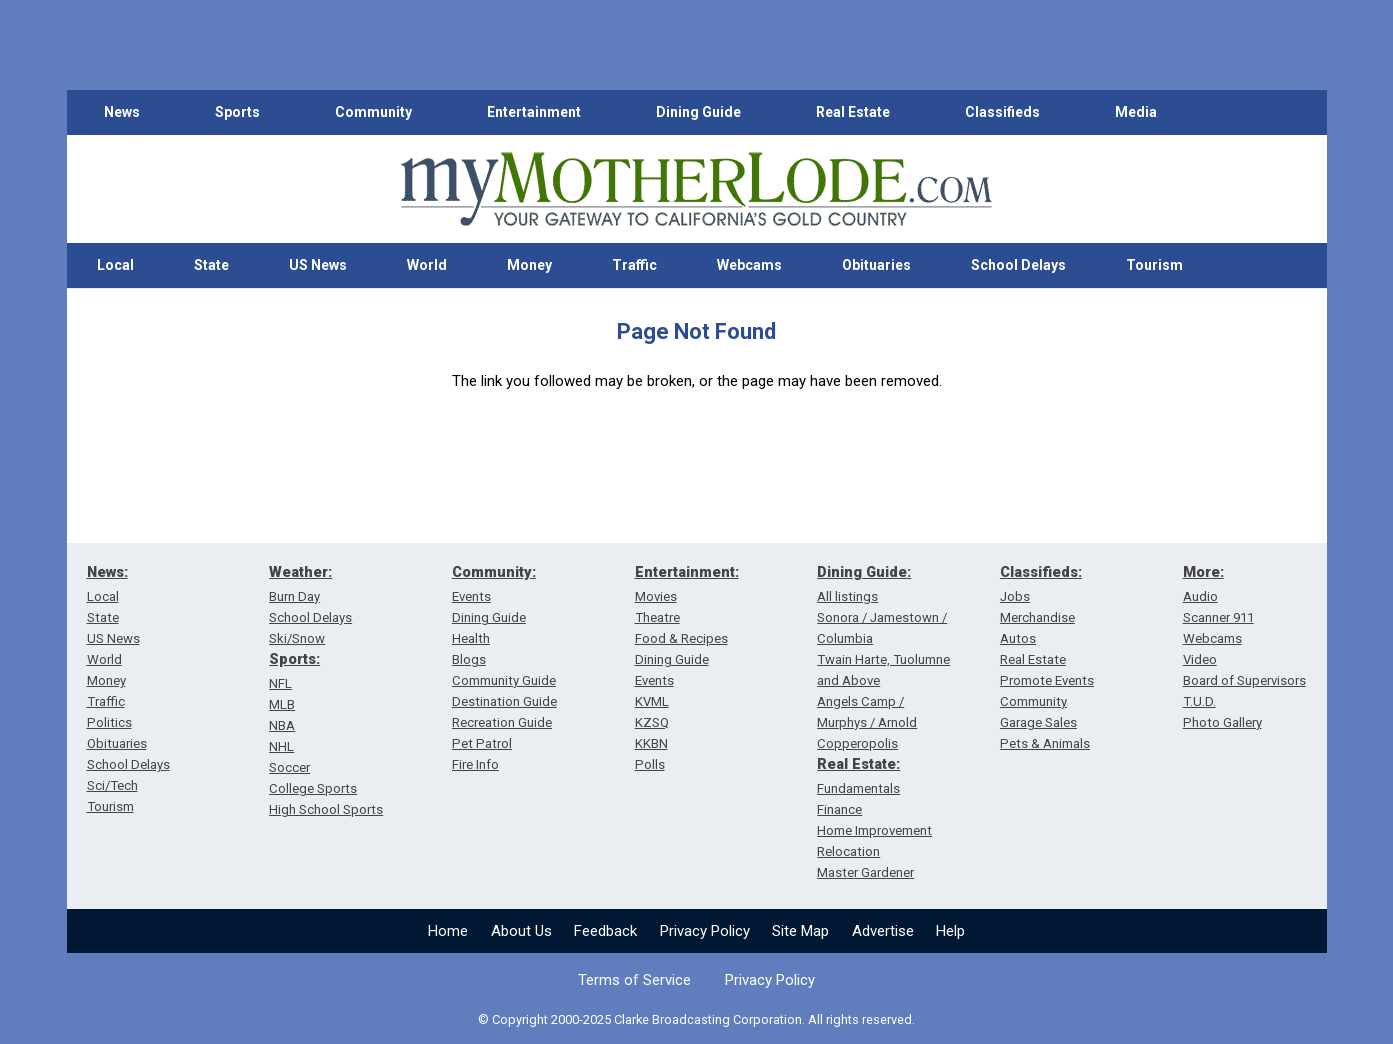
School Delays (1018, 265)
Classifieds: (1041, 572)
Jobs (1015, 596)
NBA (282, 725)
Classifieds (1002, 112)
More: (1203, 572)
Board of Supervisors (1244, 680)
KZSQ (652, 722)
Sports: (294, 659)
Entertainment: (687, 572)
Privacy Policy (705, 931)
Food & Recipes (681, 638)
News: (107, 572)
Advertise (883, 931)
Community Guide (504, 680)
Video (1200, 659)
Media (1136, 112)
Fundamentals (858, 788)
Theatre (657, 617)
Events (471, 596)
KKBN (651, 743)
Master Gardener (865, 872)
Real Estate (853, 112)
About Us (521, 931)
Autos (1018, 638)
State (211, 265)
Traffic (634, 265)
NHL (281, 746)
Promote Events (1047, 680)
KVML (652, 701)
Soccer (289, 767)
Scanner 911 (1218, 617)
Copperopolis (857, 743)
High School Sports (326, 809)
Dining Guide (698, 112)
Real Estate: (858, 764)
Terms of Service (634, 980)
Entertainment (534, 112)
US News (318, 265)
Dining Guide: (864, 572)
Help (950, 931)
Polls (650, 764)
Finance (839, 809)
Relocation (848, 851)
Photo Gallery (1222, 722)
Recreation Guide (502, 722)
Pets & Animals (1045, 743)
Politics (109, 722)
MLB (282, 704)
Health (471, 638)
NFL (280, 683)
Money (529, 265)
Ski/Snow (297, 638)
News (122, 112)
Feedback (605, 931)
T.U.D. (1199, 701)
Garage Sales (1038, 722)
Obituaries (876, 265)
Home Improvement (874, 830)
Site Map (800, 931)
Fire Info (475, 764)
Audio (1200, 596)
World (427, 265)
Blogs (469, 659)
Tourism (1154, 265)
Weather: (300, 572)
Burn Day (294, 596)
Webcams (749, 265)
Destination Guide (504, 701)
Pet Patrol (482, 743)
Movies (656, 596)
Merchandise (1037, 617)
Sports (237, 112)
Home (448, 931)
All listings (847, 596)
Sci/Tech (112, 785)
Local (115, 265)
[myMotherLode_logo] (696, 189)
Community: (494, 572)
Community (373, 112)
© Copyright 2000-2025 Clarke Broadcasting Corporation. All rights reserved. (696, 1019)
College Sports (313, 788)
